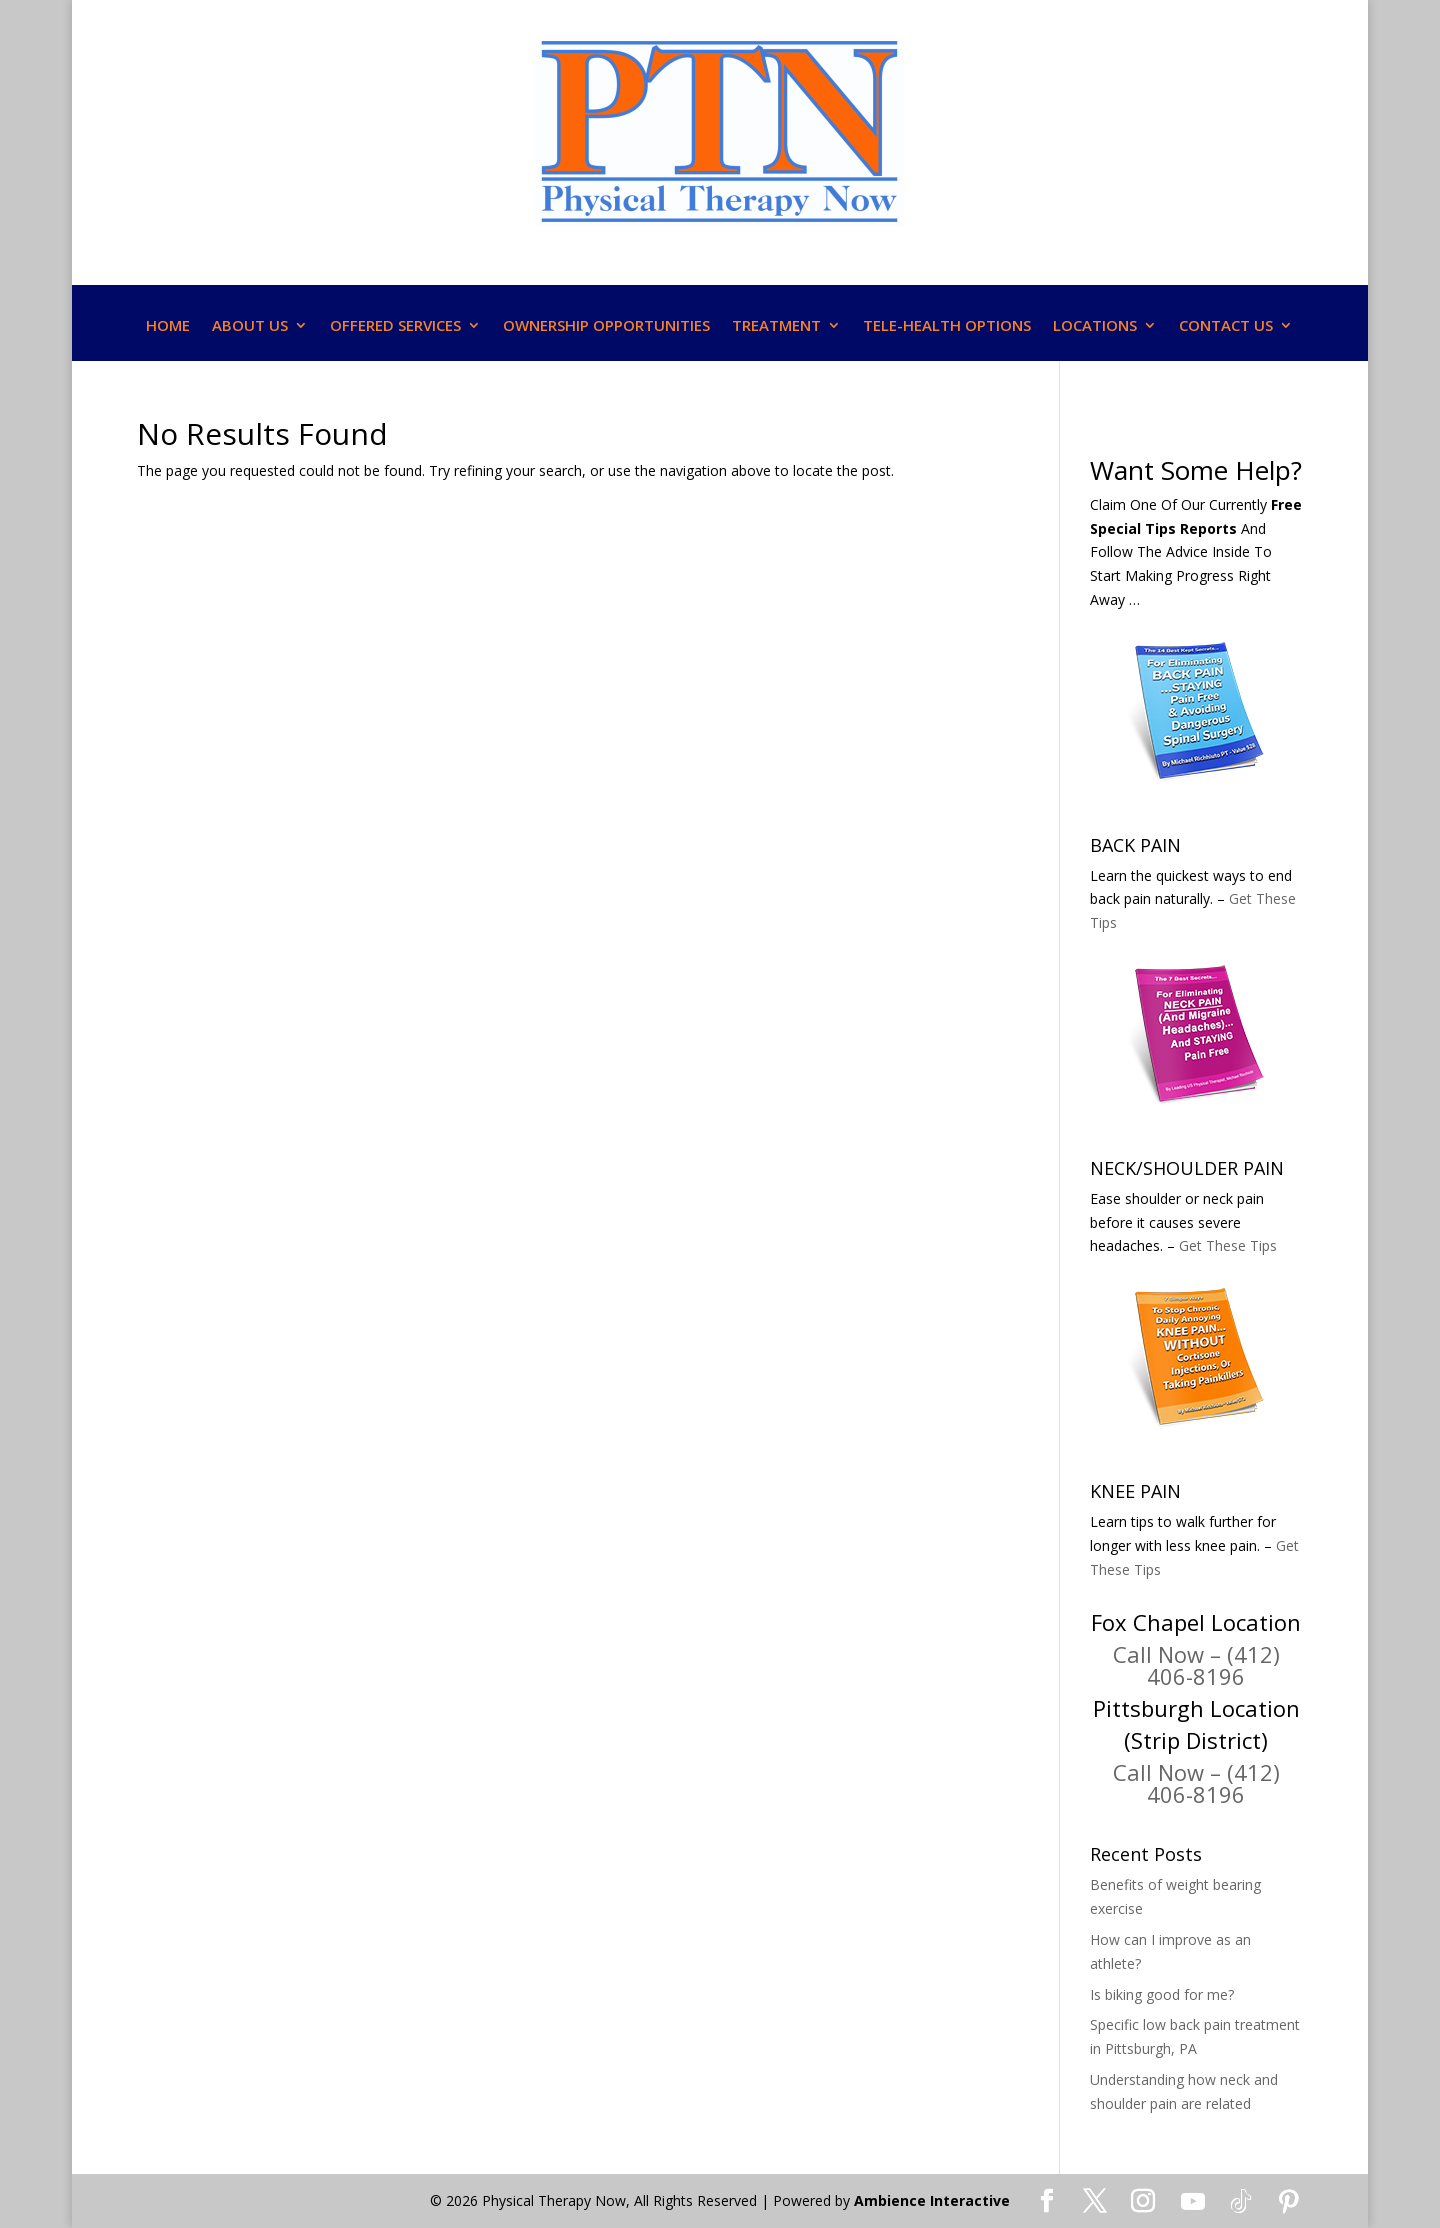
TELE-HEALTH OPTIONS (947, 326)
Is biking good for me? (1162, 1994)
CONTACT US (1226, 326)
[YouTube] (1193, 2202)
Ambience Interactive (932, 2200)
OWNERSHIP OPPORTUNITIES (606, 326)
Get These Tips (1228, 1245)
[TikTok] (1241, 2202)
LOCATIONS (1095, 326)
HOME (168, 326)
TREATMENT (776, 326)
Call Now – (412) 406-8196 (1196, 1665)
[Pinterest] (1289, 2202)
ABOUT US (250, 326)
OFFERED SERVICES (395, 326)
